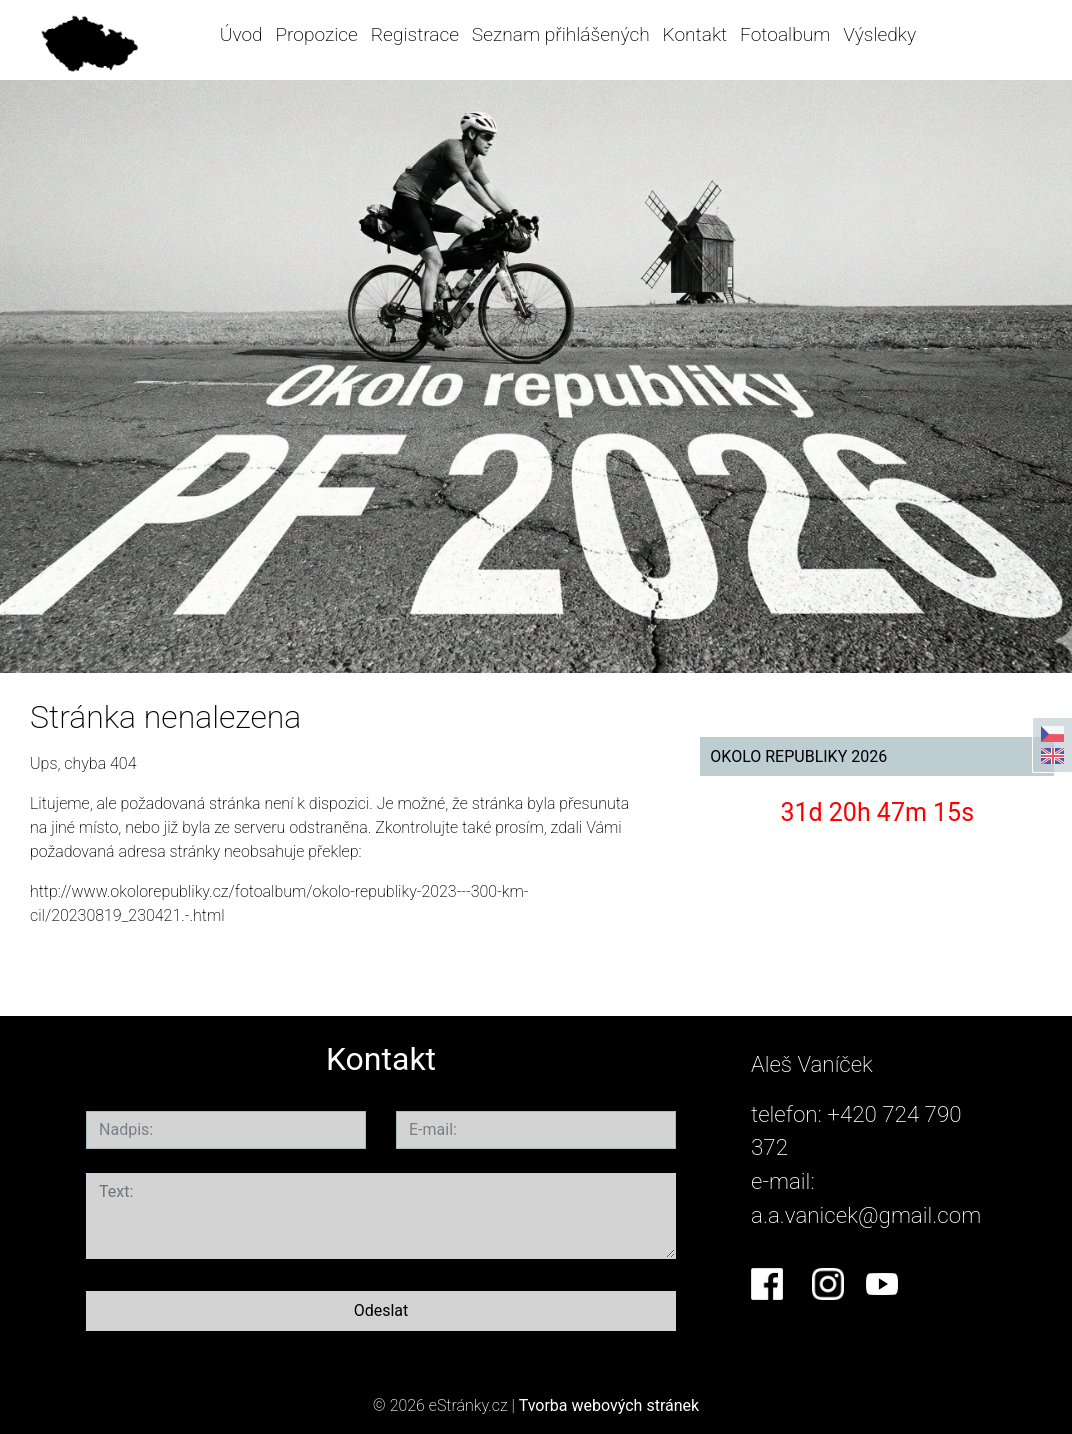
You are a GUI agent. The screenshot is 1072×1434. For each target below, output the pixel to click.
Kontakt (695, 34)
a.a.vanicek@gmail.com (866, 1215)
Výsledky (879, 34)
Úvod (241, 34)
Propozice (316, 34)
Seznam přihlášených (561, 34)
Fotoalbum (785, 34)
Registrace (415, 34)
